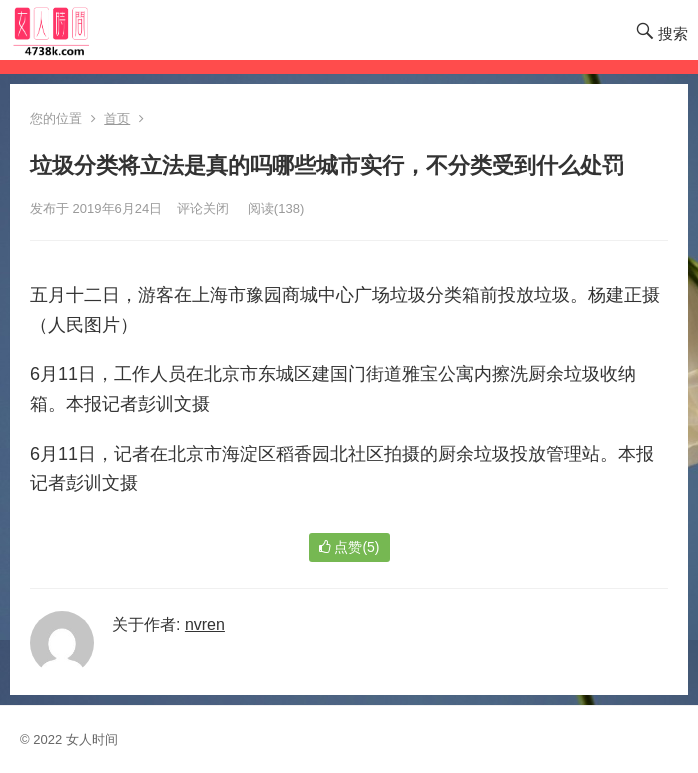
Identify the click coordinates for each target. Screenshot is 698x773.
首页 (117, 118)
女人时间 (92, 739)
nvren (205, 624)
